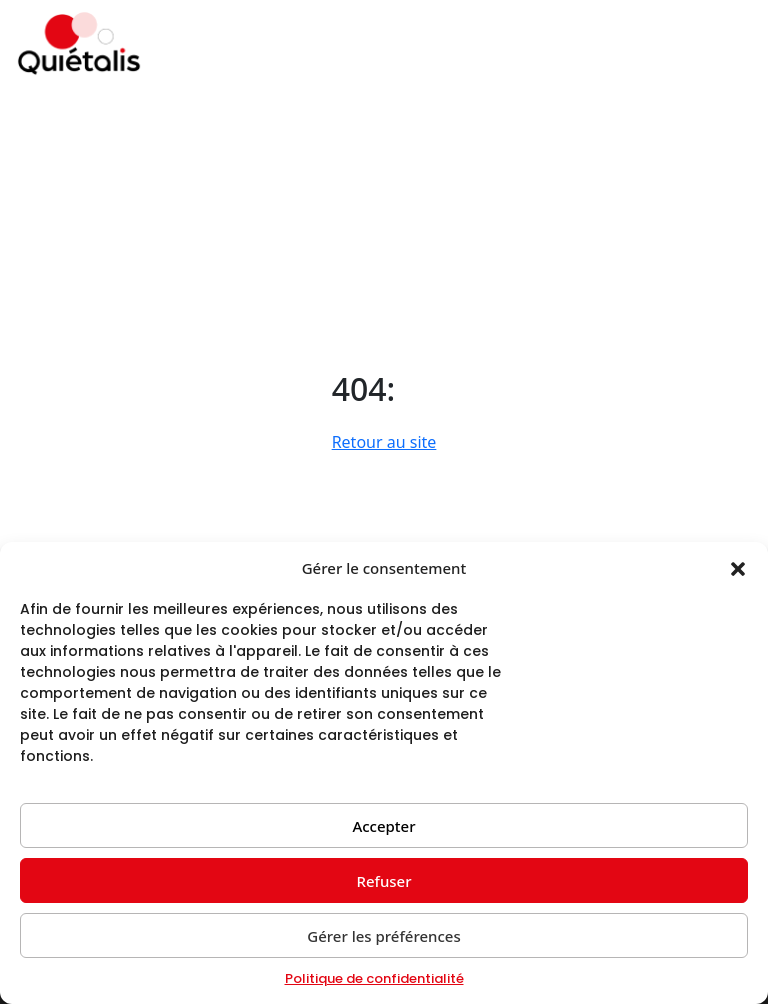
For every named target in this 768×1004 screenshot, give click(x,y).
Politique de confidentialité (374, 978)
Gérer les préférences (384, 936)
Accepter (383, 826)
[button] (738, 568)
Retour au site (384, 442)
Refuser (383, 881)
